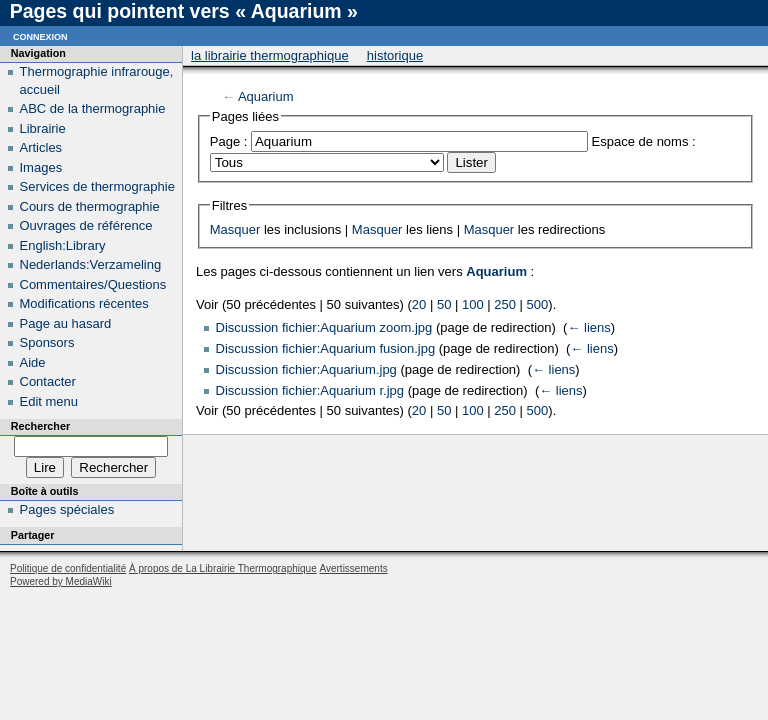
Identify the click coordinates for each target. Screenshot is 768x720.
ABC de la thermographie (93, 108)
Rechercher (40, 426)
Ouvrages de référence (86, 225)
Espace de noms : (644, 141)
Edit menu (49, 401)
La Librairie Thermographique (270, 55)
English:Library (63, 245)
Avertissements (353, 568)
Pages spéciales (67, 509)
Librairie (43, 128)
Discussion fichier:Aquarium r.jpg (310, 390)
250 (505, 304)
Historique (395, 55)
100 (473, 304)
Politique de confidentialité (68, 568)
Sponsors (47, 342)
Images (41, 167)
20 (419, 304)
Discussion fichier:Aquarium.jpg (306, 369)
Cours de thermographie (90, 206)
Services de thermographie (97, 186)
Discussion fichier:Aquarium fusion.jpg (326, 348)
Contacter (48, 381)
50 (444, 304)
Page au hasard (66, 323)
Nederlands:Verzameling (91, 264)
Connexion (40, 35)
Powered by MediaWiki (61, 581)
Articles (41, 147)
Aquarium (266, 96)
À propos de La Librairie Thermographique (223, 568)
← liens (588, 327)
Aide (33, 362)
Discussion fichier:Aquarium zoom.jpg (324, 327)
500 (538, 304)
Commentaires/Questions (93, 284)
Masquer (235, 229)
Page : (229, 141)
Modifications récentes (84, 303)
